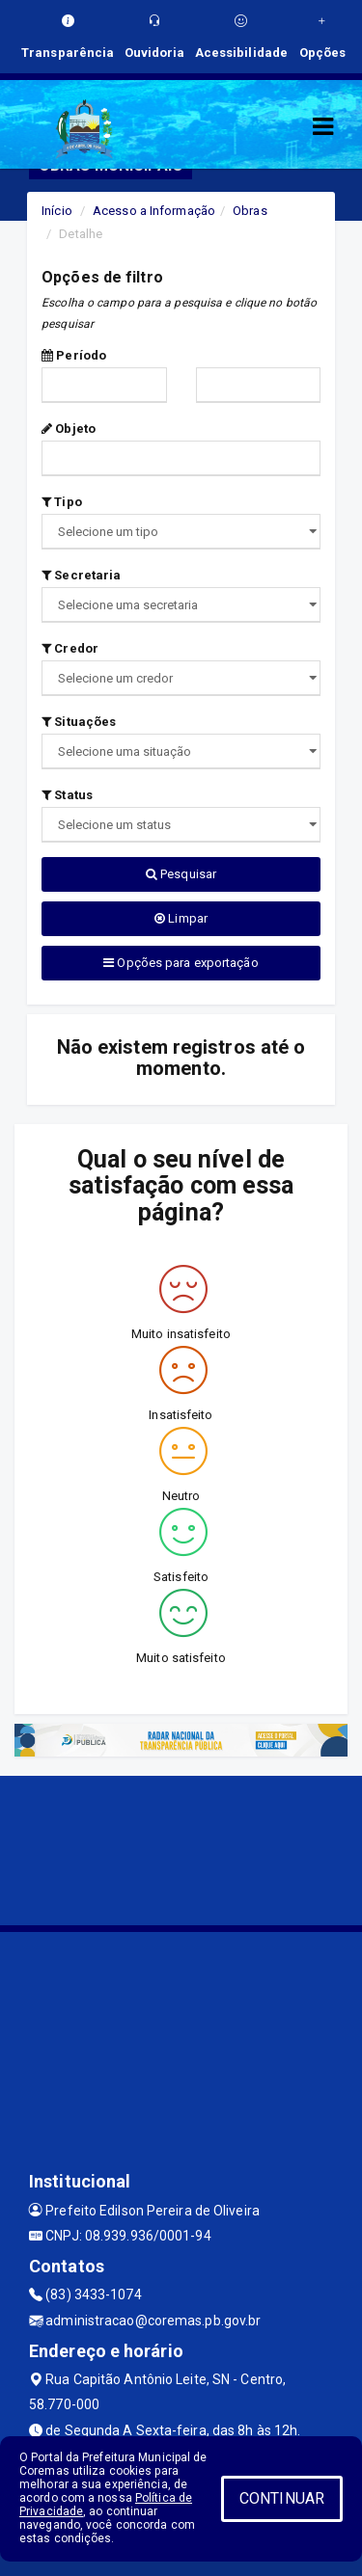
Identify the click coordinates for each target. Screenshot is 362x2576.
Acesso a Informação (154, 210)
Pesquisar (181, 874)
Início (57, 210)
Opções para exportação (180, 962)
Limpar (181, 918)
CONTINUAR (281, 2498)
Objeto (69, 428)
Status (67, 795)
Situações (79, 721)
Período (74, 355)
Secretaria (81, 575)
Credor (70, 648)
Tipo (62, 502)
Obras (250, 210)
